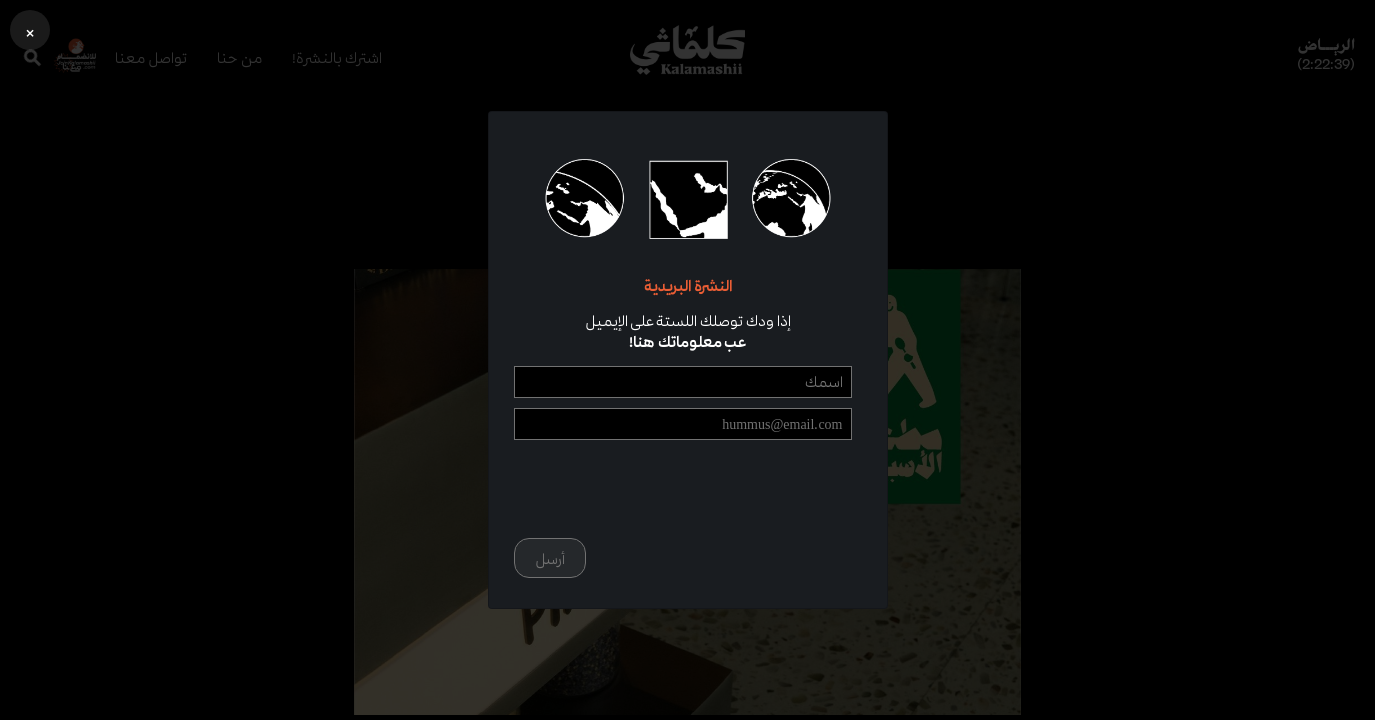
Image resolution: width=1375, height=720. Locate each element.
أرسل (550, 558)
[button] (30, 30)
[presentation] (700, 489)
